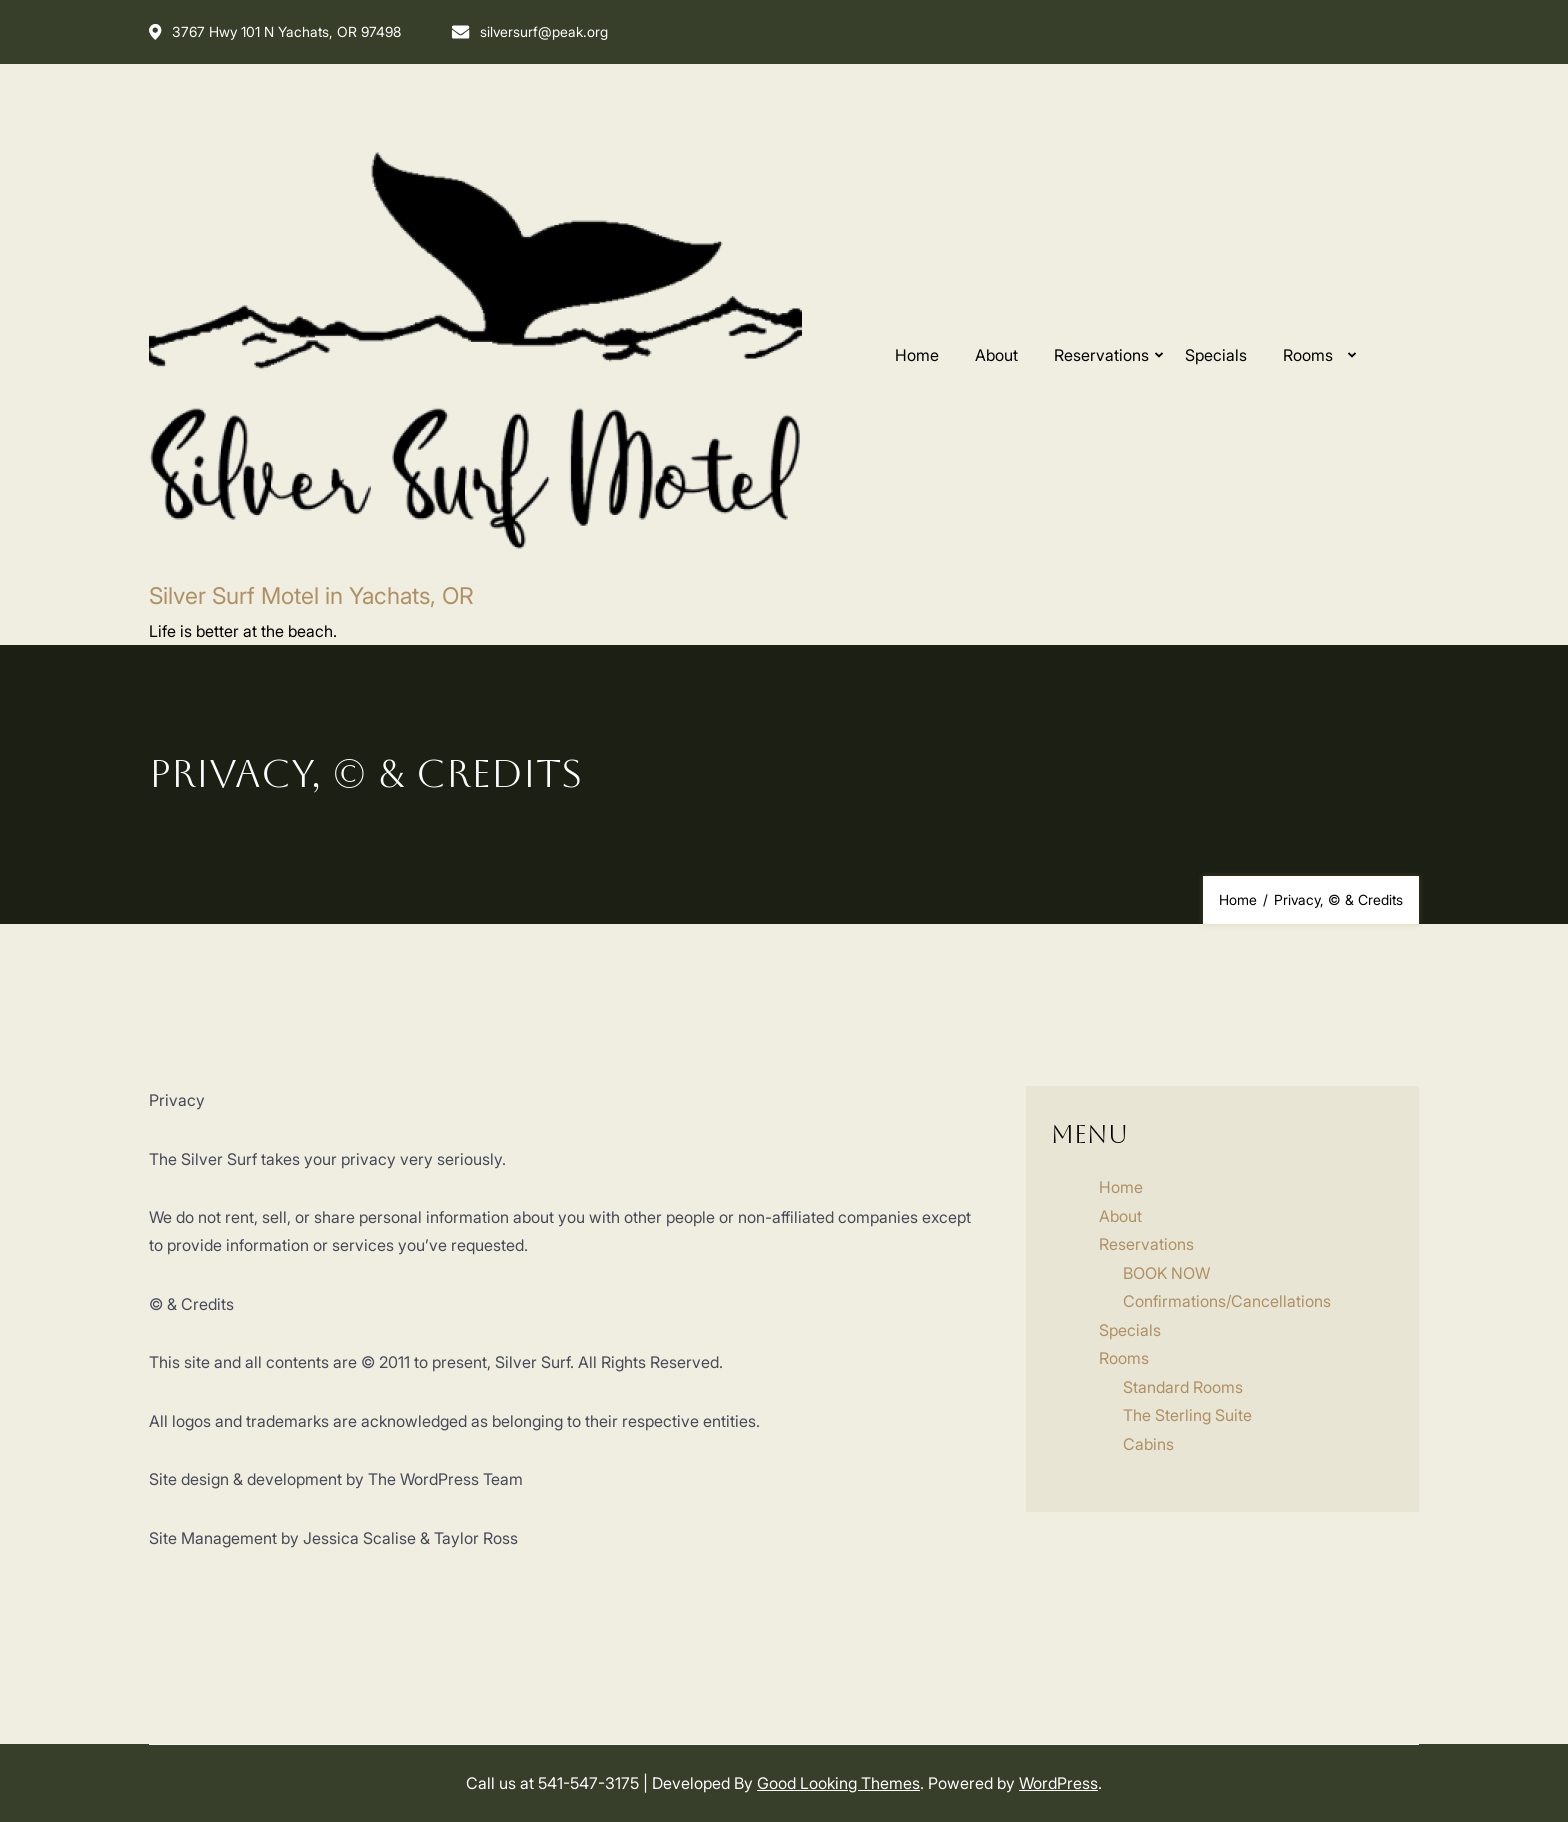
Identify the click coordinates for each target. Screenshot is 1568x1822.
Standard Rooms (1183, 1387)
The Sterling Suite (1187, 1415)
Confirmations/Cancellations (1227, 1301)
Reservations (1101, 355)
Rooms (1308, 355)
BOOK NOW (1166, 1273)
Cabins (1148, 1444)
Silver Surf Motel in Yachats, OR (311, 596)
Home (917, 355)
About (996, 355)
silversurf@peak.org (529, 31)
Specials (1216, 355)
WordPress (1058, 1783)
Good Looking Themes (838, 1783)
